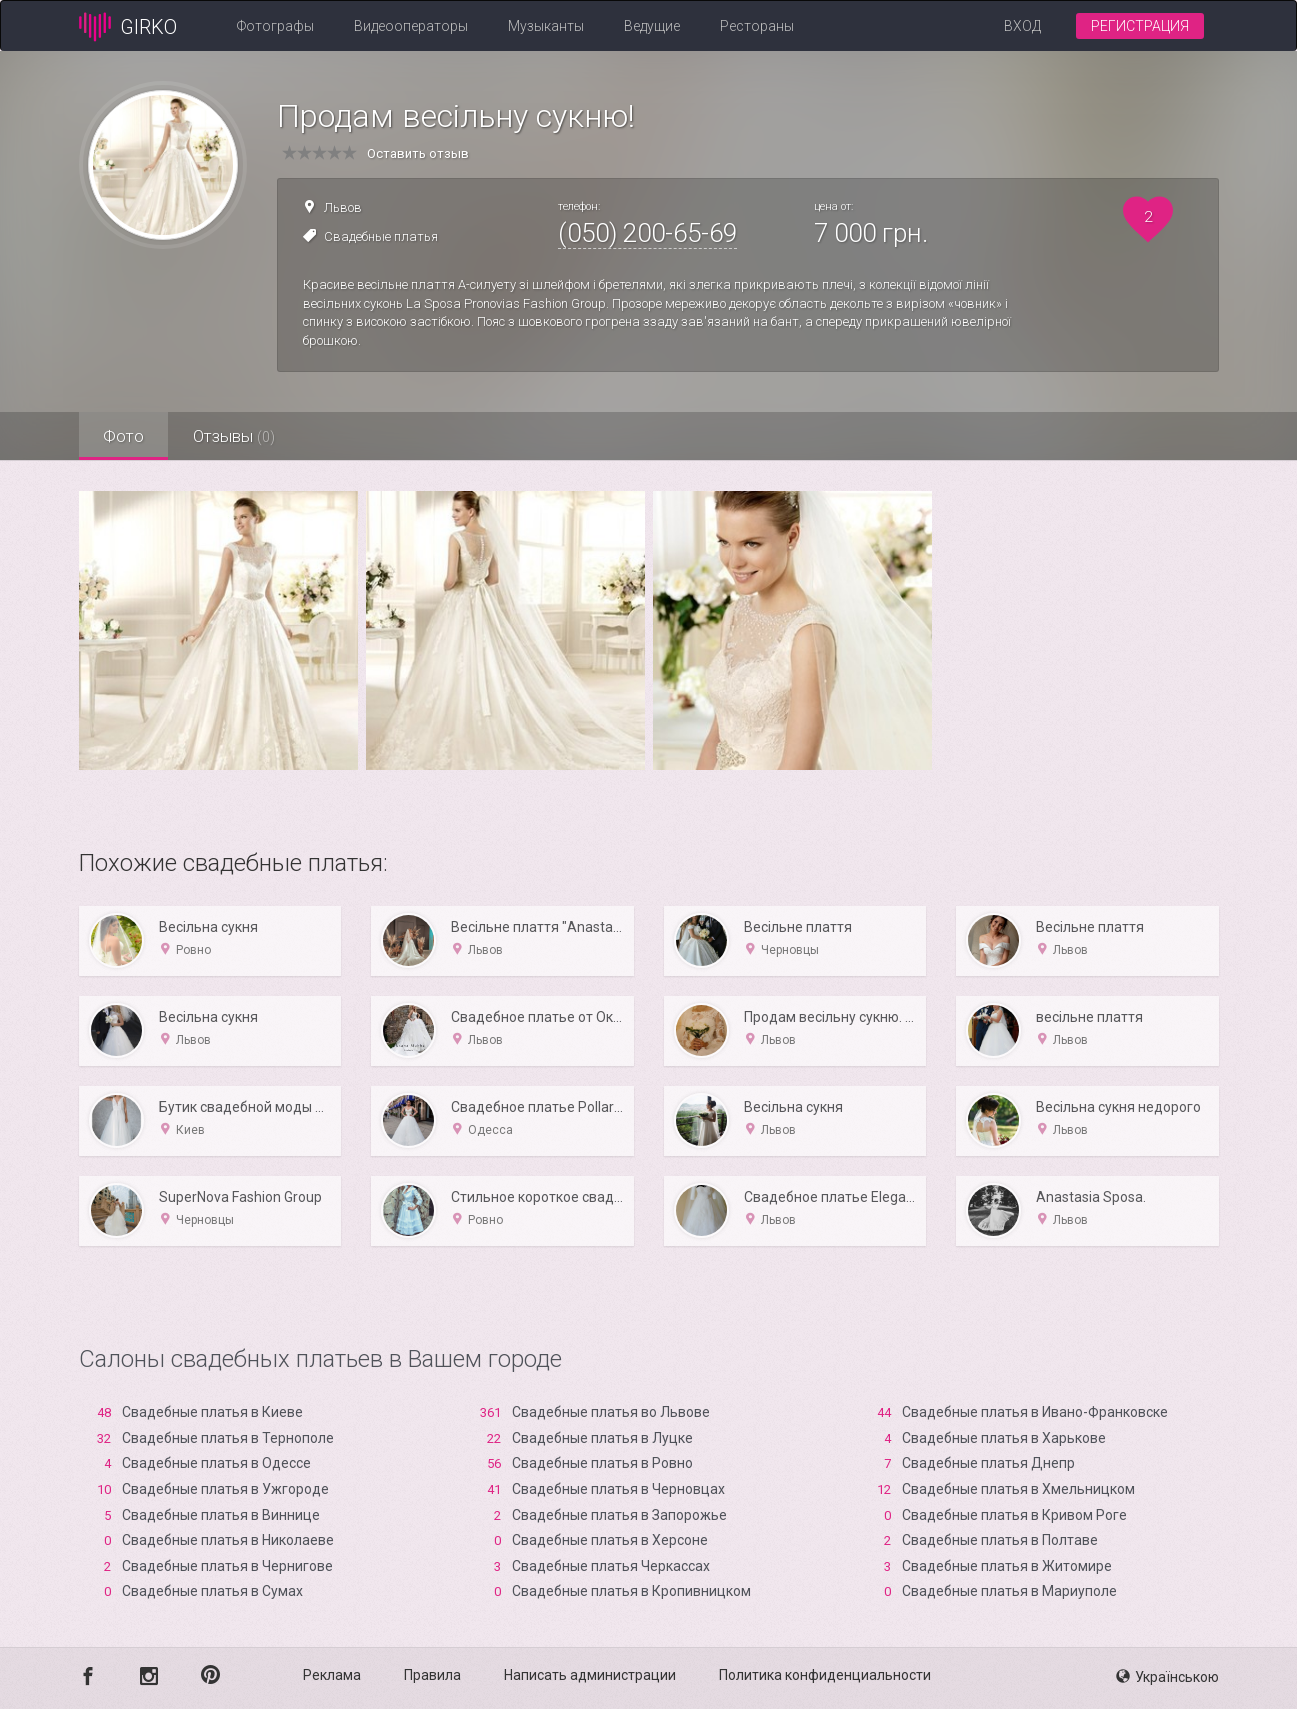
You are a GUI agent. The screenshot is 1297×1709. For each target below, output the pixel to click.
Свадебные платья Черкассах (611, 1566)
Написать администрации (590, 1675)
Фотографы (275, 26)
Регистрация (1140, 26)
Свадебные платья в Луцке (602, 1438)
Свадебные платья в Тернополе (228, 1438)
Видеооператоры (411, 26)
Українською (1167, 1677)
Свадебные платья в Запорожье (619, 1515)
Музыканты (546, 26)
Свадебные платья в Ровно (602, 1463)
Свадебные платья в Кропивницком (631, 1591)
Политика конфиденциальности (825, 1675)
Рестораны (757, 26)
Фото (124, 436)
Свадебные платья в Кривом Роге (1014, 1515)
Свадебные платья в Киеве (212, 1412)
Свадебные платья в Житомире (1007, 1566)
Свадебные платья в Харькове (1004, 1438)
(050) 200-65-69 (647, 233)
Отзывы (236, 436)
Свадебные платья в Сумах (212, 1591)
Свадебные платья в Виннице (221, 1515)
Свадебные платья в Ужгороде (225, 1489)
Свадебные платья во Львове (611, 1412)
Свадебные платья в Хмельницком (1018, 1489)
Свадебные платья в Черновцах (618, 1489)
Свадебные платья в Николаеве (228, 1540)
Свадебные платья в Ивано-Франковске (1035, 1412)
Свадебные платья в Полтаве (1000, 1540)
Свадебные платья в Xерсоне (610, 1540)
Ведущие (652, 26)
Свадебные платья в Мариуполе (1009, 1591)
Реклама (332, 1675)
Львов (343, 207)
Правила (432, 1675)
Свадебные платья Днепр (988, 1463)
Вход (1022, 26)
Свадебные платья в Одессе (216, 1463)
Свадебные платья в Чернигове (227, 1566)
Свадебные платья (381, 236)
